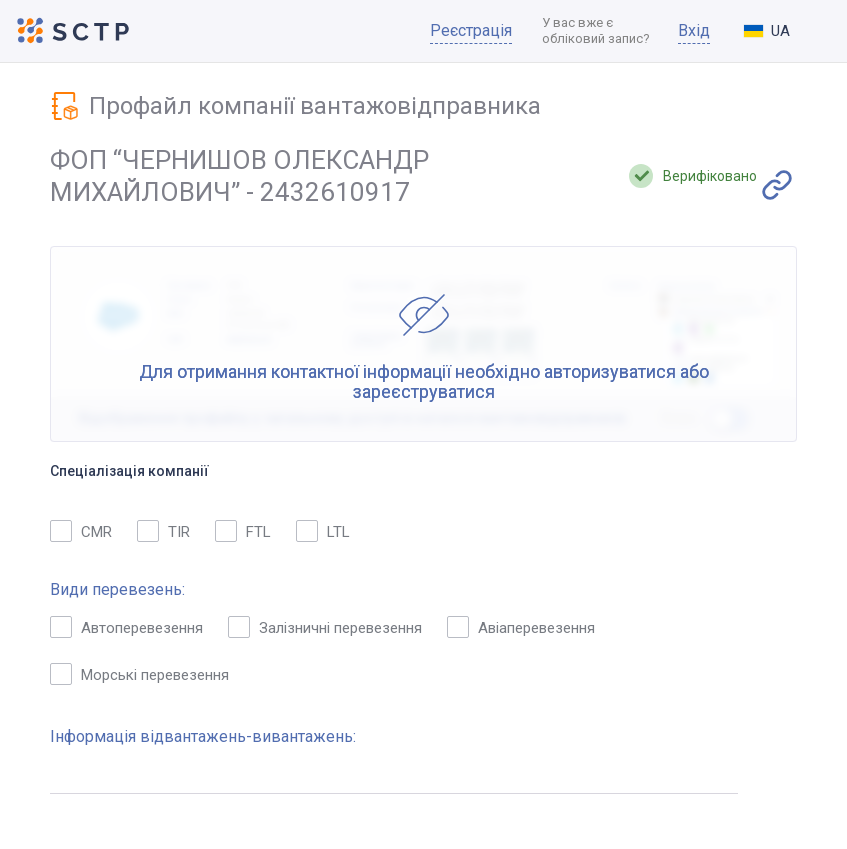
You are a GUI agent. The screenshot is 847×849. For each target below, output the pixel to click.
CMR (81, 531)
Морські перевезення (139, 674)
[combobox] (783, 31)
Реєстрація (471, 30)
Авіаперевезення (521, 627)
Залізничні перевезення (325, 627)
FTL (243, 531)
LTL (323, 531)
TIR (163, 531)
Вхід (694, 30)
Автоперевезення (126, 627)
